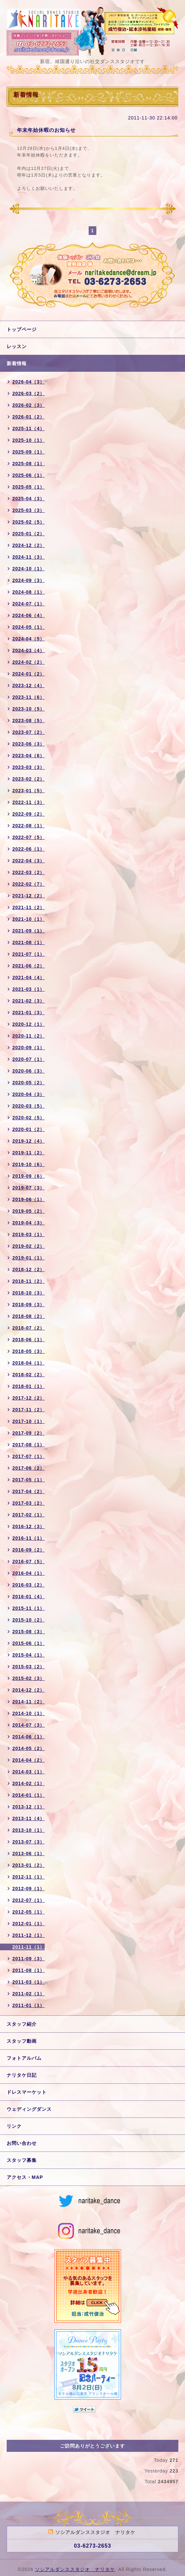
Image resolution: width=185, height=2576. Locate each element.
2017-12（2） (28, 1398)
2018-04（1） (28, 1363)
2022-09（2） (28, 814)
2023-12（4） (28, 685)
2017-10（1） (28, 1421)
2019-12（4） (28, 1141)
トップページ (22, 329)
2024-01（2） (28, 673)
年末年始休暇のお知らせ (46, 130)
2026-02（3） (28, 405)
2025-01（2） (28, 533)
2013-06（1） (28, 1853)
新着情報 (17, 363)
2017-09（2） (28, 1433)
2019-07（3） (28, 1187)
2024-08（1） (28, 592)
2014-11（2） (28, 1701)
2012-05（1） (28, 1912)
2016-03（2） (28, 1585)
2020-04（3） (28, 1094)
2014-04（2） (28, 1760)
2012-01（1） (28, 1923)
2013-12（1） (28, 1806)
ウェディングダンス (29, 2109)
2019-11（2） (28, 1152)
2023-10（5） (28, 708)
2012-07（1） (28, 1900)
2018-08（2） (28, 1316)
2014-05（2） (28, 1748)
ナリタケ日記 (22, 2075)
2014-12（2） (28, 1690)
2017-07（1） (28, 1456)
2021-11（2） (28, 907)
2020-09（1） (28, 1047)
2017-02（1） (28, 1514)
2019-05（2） (28, 1211)
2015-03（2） (28, 1666)
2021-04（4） (28, 977)
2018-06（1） (28, 1339)
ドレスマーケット (27, 2092)
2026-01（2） (28, 416)
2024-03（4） (28, 650)
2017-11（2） (28, 1409)
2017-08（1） (28, 1444)
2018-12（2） (28, 1269)
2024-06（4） (28, 615)
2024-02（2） (28, 662)
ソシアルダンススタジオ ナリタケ (75, 2569)
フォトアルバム (24, 2058)
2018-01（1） (28, 1386)
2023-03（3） (28, 767)
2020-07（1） (28, 1059)
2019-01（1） (28, 1257)
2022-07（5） (28, 837)
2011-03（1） (28, 1982)
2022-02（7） (28, 884)
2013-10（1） (28, 1830)
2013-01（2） (28, 1865)
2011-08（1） (28, 1970)
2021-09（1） (28, 930)
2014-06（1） (28, 1736)
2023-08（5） (28, 720)
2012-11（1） (28, 1877)
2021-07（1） (28, 954)
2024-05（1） (28, 627)
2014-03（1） (28, 1771)
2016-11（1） (28, 1538)
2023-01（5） (28, 790)
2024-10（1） (28, 568)
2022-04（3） (28, 860)
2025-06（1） (28, 475)
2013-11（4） (28, 1818)
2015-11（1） (28, 1608)
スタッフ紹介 (22, 2024)
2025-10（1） (28, 440)
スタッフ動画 (22, 2041)
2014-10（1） (28, 1713)
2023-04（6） (28, 755)
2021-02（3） (28, 1001)
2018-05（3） (28, 1351)
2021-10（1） (28, 919)
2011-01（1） (28, 2005)
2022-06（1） (28, 849)
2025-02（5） (28, 522)
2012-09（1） (28, 1888)
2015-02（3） (28, 1678)
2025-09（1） (28, 452)
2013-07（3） (28, 1841)
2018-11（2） (28, 1281)
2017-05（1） (28, 1479)
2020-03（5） (28, 1106)
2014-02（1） (28, 1783)
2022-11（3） (28, 802)
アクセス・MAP (25, 2177)
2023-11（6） (28, 697)
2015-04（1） (28, 1655)
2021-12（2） (28, 895)
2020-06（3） (28, 1071)
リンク (14, 2126)
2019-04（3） (28, 1222)
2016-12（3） (28, 1526)
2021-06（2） (28, 965)
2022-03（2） (28, 872)
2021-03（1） (28, 989)
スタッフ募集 (22, 2160)
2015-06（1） (28, 1643)
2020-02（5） (28, 1117)
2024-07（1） (28, 603)
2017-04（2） (28, 1491)
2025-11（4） (28, 428)
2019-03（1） (28, 1234)
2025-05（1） (28, 487)
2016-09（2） (28, 1549)
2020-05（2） (28, 1082)
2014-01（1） (28, 1795)
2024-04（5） (28, 638)
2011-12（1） (28, 1935)
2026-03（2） (28, 393)
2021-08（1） (28, 942)
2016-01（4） (28, 1596)
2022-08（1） (28, 825)
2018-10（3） (28, 1293)
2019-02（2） (28, 1246)
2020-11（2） (28, 1036)
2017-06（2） (28, 1468)
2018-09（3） (28, 1304)
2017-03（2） (28, 1503)
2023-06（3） (28, 744)
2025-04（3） (28, 498)
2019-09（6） (28, 1176)
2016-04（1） (28, 1573)
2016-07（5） (28, 1561)
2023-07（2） (28, 732)
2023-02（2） (28, 779)
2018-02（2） (28, 1374)
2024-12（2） (28, 545)
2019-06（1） (28, 1199)
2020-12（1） (28, 1024)
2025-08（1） (28, 463)
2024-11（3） (28, 557)
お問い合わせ (22, 2143)
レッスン (17, 346)
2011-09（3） (28, 1958)
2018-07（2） (28, 1328)
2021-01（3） (28, 1012)
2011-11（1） (28, 1947)
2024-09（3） (28, 580)
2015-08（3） (28, 1631)
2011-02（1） (28, 1993)
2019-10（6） (28, 1164)
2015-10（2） (28, 1620)
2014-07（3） (28, 1725)
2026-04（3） (28, 381)
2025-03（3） (28, 510)
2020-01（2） (28, 1129)
